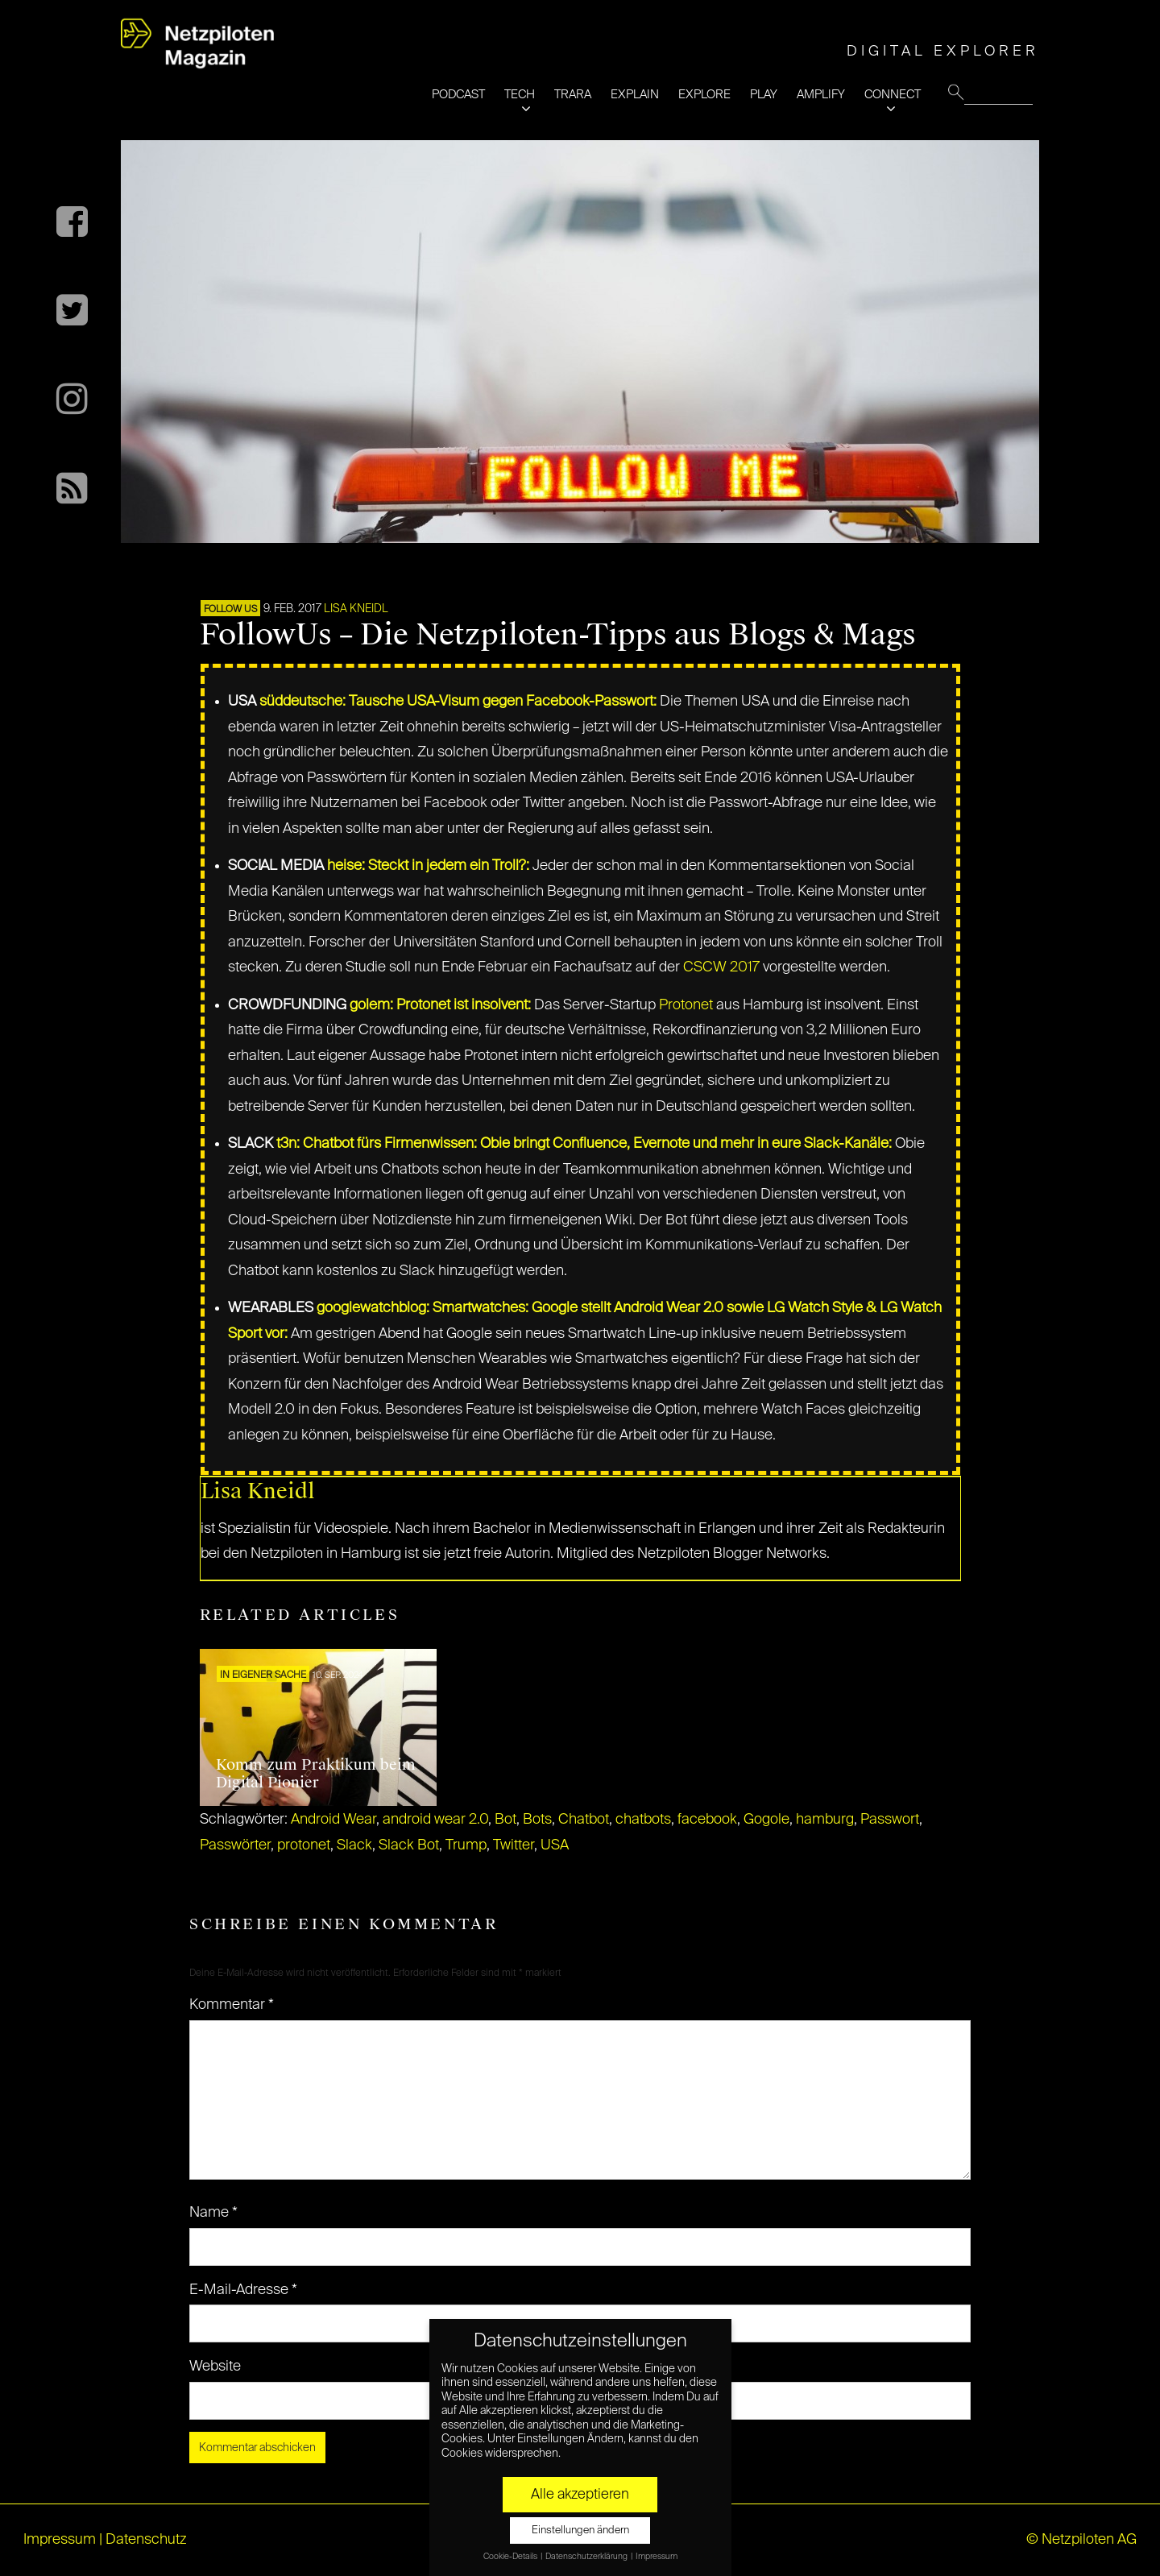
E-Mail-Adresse (243, 2290)
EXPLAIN (635, 95)
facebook (707, 1819)
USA (555, 1845)
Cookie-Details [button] (511, 2557)
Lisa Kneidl (356, 609)
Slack (354, 1845)
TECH (519, 95)
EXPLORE (704, 95)
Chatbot (583, 1819)
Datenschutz (146, 2540)
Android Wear (333, 1819)
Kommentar (231, 2005)
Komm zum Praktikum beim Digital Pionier (316, 1773)
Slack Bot (409, 1845)
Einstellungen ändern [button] (580, 2530)
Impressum (59, 2540)
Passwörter (235, 1845)
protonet (303, 1845)
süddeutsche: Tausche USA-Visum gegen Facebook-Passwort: (458, 701)
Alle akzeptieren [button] (580, 2494)
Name (213, 2212)
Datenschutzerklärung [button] (587, 2557)
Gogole (766, 1819)
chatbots (643, 1819)
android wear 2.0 (435, 1819)
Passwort (889, 1819)
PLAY (763, 95)
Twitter (513, 1845)
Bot (505, 1819)
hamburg (825, 1819)
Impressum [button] (656, 2557)
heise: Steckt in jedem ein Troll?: (428, 866)
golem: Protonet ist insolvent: (440, 1005)
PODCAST (458, 95)
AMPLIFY (821, 95)
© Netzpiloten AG (1081, 2540)
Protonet (686, 1005)
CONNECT (892, 95)
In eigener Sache (263, 1675)
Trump (466, 1845)
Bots (537, 1819)
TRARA (572, 95)
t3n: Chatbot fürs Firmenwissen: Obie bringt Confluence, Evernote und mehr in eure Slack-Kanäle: (584, 1144)
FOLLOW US (230, 610)
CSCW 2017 (721, 967)
